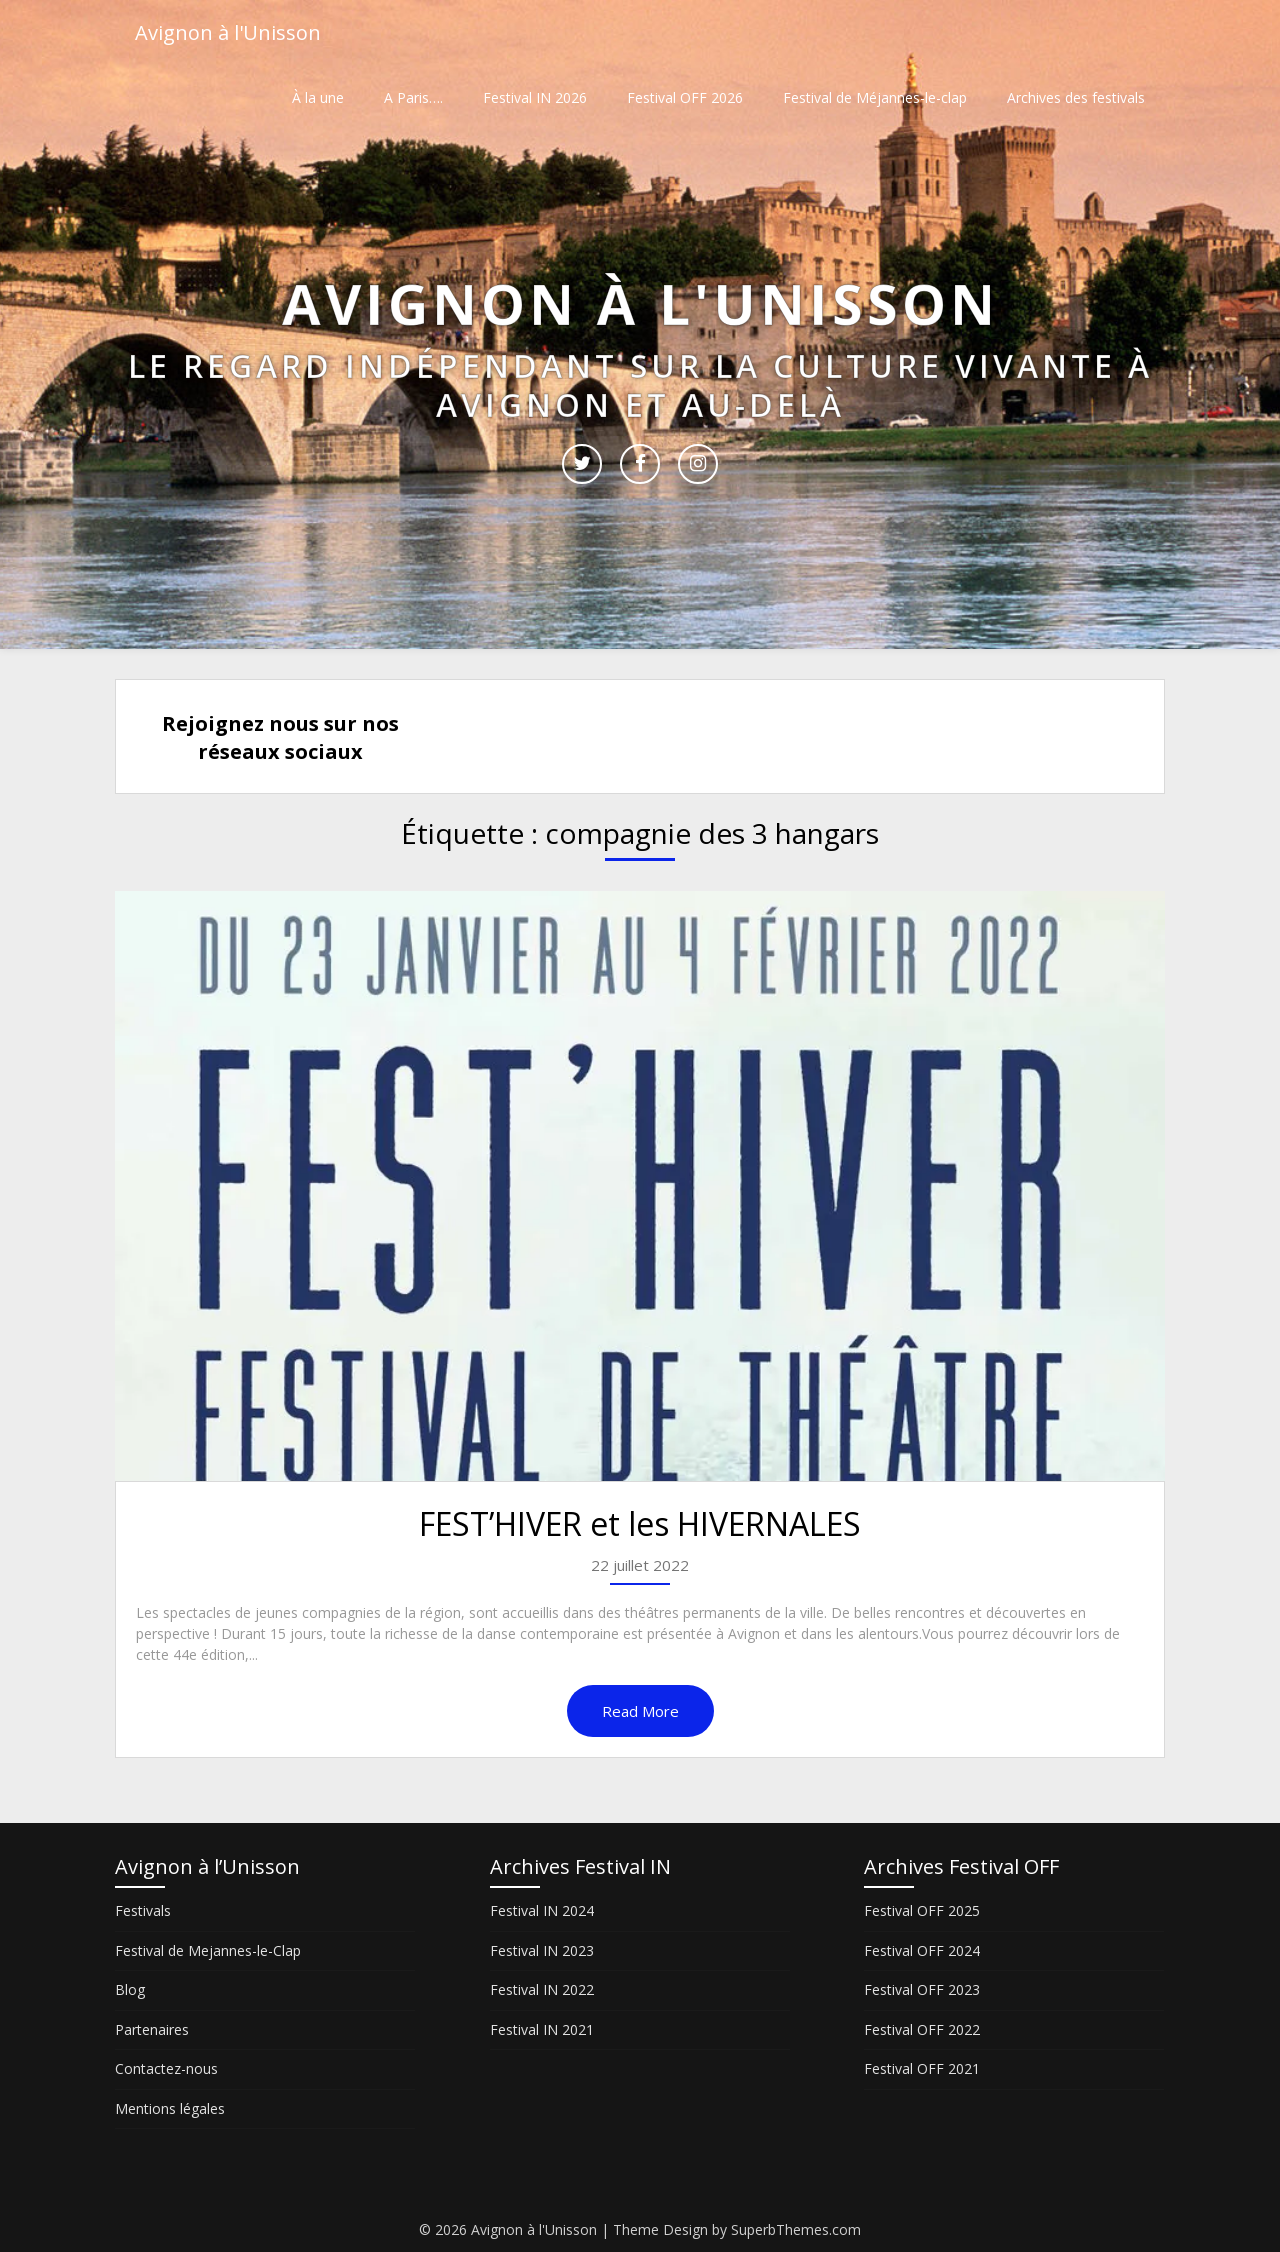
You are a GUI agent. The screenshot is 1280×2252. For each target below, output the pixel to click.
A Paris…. (413, 97)
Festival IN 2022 (542, 1989)
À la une (318, 97)
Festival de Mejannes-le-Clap (208, 1950)
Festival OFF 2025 (922, 1910)
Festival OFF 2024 (922, 1950)
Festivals (143, 1910)
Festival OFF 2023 (922, 1989)
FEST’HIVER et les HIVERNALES (640, 1523)
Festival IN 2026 (535, 97)
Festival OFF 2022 (922, 2029)
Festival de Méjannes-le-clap (875, 97)
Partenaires (152, 2029)
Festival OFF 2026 (685, 97)
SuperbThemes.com (796, 2229)
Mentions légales (170, 2108)
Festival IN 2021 (542, 2029)
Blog (130, 1989)
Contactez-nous (166, 2068)
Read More (640, 1711)
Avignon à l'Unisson (228, 32)
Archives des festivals (1076, 97)
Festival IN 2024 (542, 1910)
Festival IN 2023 (542, 1950)
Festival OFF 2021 (922, 2068)
